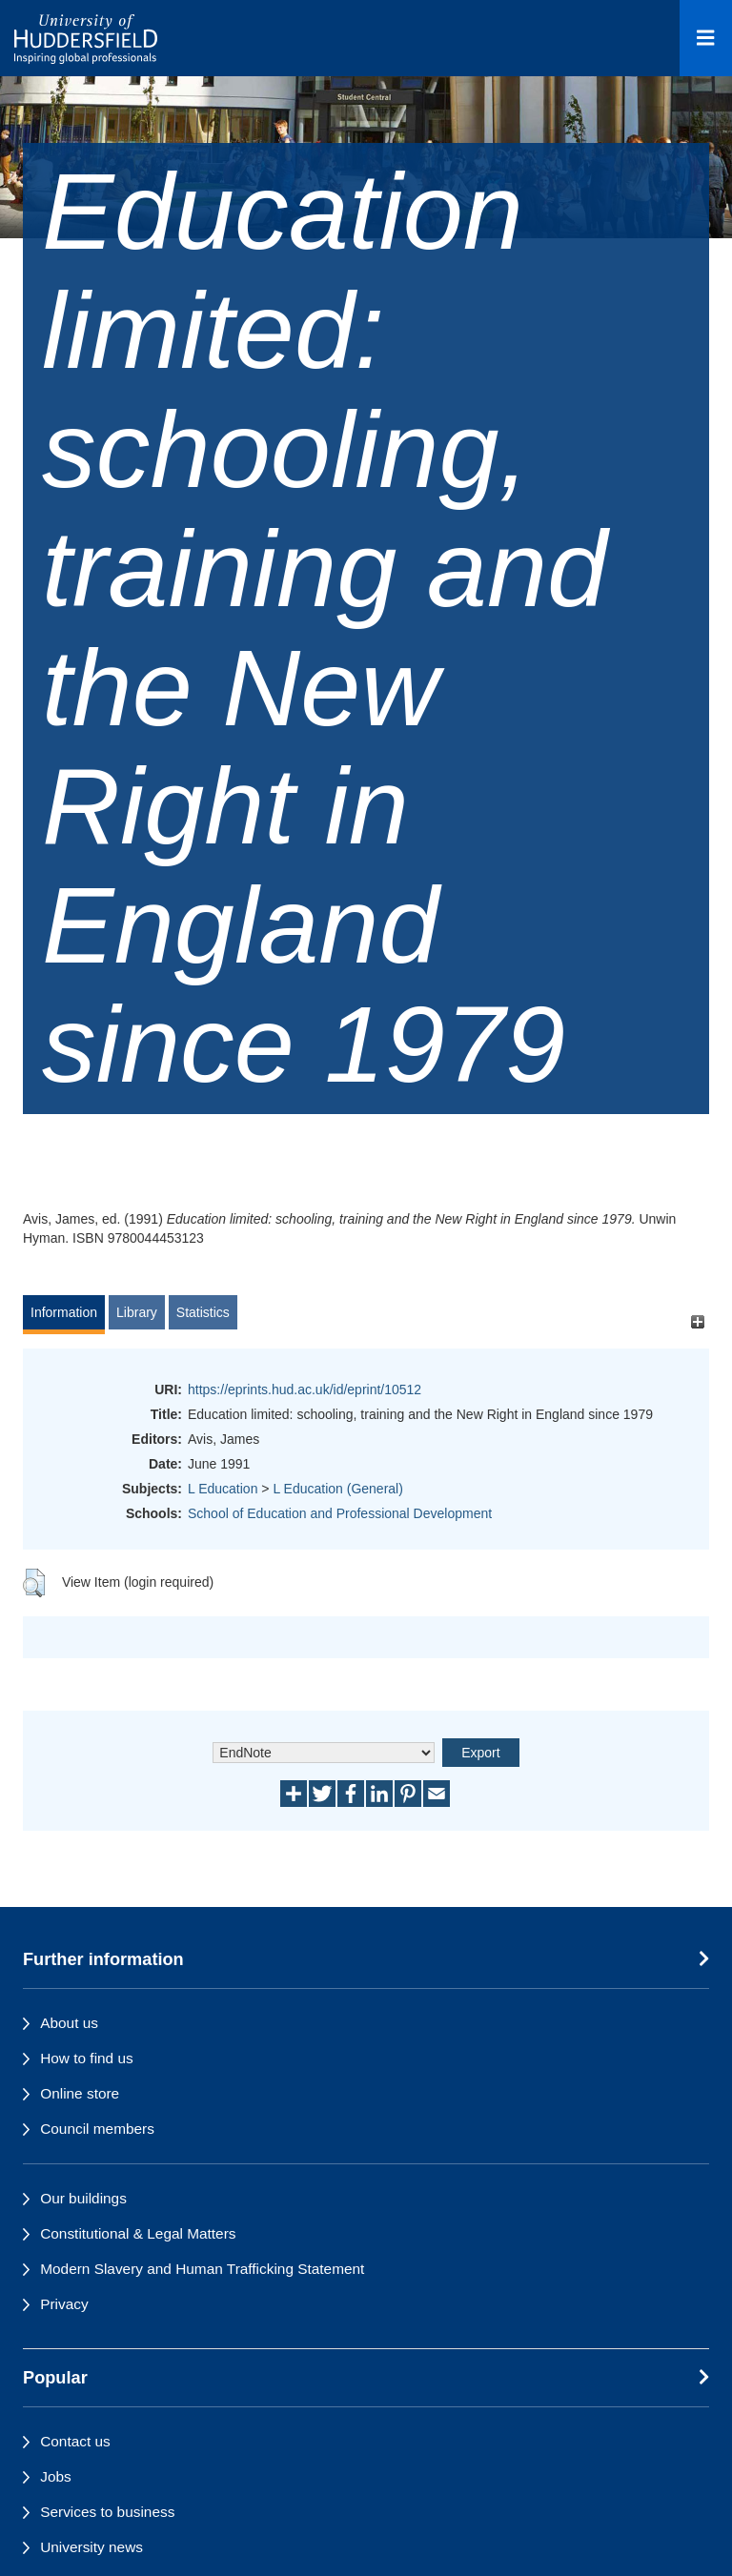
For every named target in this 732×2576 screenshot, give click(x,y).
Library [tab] (136, 1312)
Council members (97, 2128)
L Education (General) (337, 1488)
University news (91, 2547)
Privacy (64, 2304)
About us (69, 2023)
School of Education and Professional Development (340, 1513)
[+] (697, 1321)
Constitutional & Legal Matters (137, 2233)
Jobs (55, 2476)
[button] (34, 1583)
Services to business (107, 2512)
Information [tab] (63, 1312)
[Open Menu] (706, 38)
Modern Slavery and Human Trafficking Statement (202, 2269)
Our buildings (83, 2198)
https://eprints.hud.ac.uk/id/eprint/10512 (304, 1389)
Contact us (75, 2441)
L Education (222, 1488)
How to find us (86, 2058)
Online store (79, 2093)
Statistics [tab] (203, 1312)
